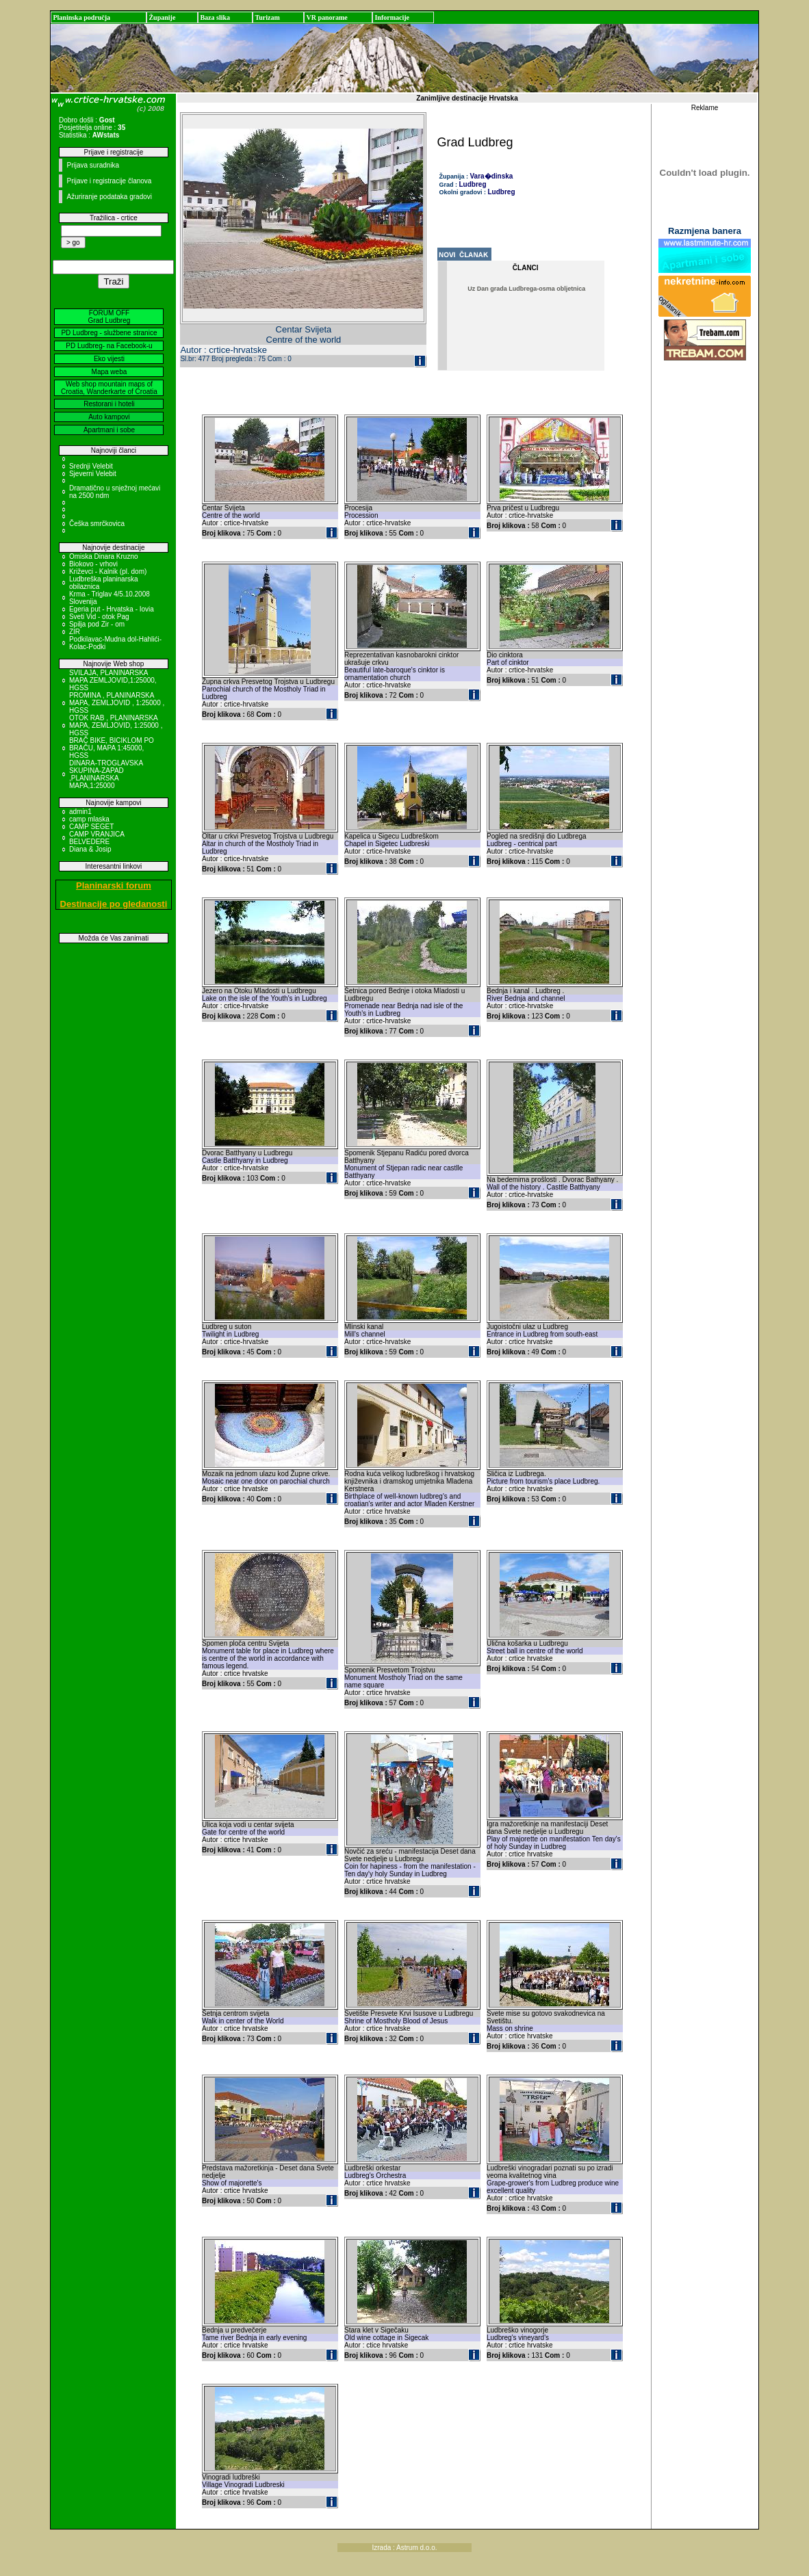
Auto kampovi (109, 417)
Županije (162, 17)
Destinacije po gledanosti (114, 904)
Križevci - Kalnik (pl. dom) (107, 571)
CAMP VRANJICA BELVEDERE (96, 837)
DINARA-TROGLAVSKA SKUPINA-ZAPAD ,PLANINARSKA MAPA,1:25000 (106, 774)
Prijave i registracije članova (108, 181)
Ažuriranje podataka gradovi (109, 196)
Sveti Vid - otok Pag (99, 616)
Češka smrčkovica (97, 523)
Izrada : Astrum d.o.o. (404, 2547)
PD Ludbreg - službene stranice (109, 333)
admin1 (80, 811)
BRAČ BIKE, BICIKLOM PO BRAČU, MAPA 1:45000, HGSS (111, 748)
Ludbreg (473, 184)
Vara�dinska (491, 176)
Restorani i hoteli (109, 404)
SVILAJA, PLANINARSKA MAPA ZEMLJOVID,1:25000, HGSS (113, 680)
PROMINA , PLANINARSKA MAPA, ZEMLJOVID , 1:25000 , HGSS (116, 703)
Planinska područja (81, 17)
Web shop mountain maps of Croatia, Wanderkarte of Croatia (109, 387)
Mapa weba (109, 372)
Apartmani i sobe (109, 430)
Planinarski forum (113, 885)
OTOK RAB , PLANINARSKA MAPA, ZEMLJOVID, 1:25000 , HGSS (116, 725)
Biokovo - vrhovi (93, 564)
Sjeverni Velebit (92, 473)
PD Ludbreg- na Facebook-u (109, 346)
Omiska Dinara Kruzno (103, 556)
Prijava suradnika (92, 165)
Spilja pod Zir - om (97, 624)
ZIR (74, 631)
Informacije (391, 17)
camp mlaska (89, 819)
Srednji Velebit (91, 466)
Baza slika (215, 17)
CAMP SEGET (91, 826)
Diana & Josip (90, 849)
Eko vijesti (109, 359)
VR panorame (326, 17)
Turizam (267, 17)
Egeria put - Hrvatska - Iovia (111, 609)
